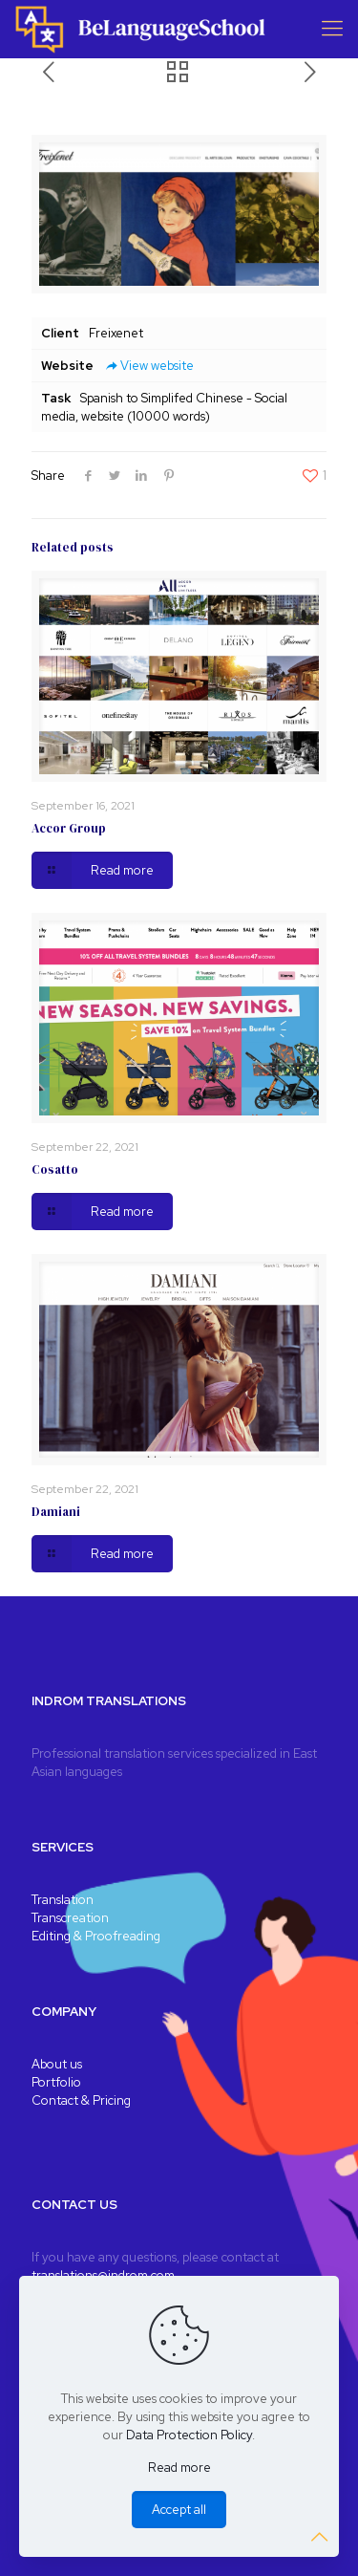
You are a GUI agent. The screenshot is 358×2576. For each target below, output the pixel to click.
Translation (63, 1900)
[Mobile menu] (332, 28)
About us (57, 2064)
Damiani (56, 1512)
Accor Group (69, 828)
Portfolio (56, 2082)
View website (148, 365)
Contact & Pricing (81, 2100)
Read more (179, 2467)
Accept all (179, 2509)
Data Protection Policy (189, 2435)
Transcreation (70, 1918)
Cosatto (55, 1169)
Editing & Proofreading (96, 1936)
